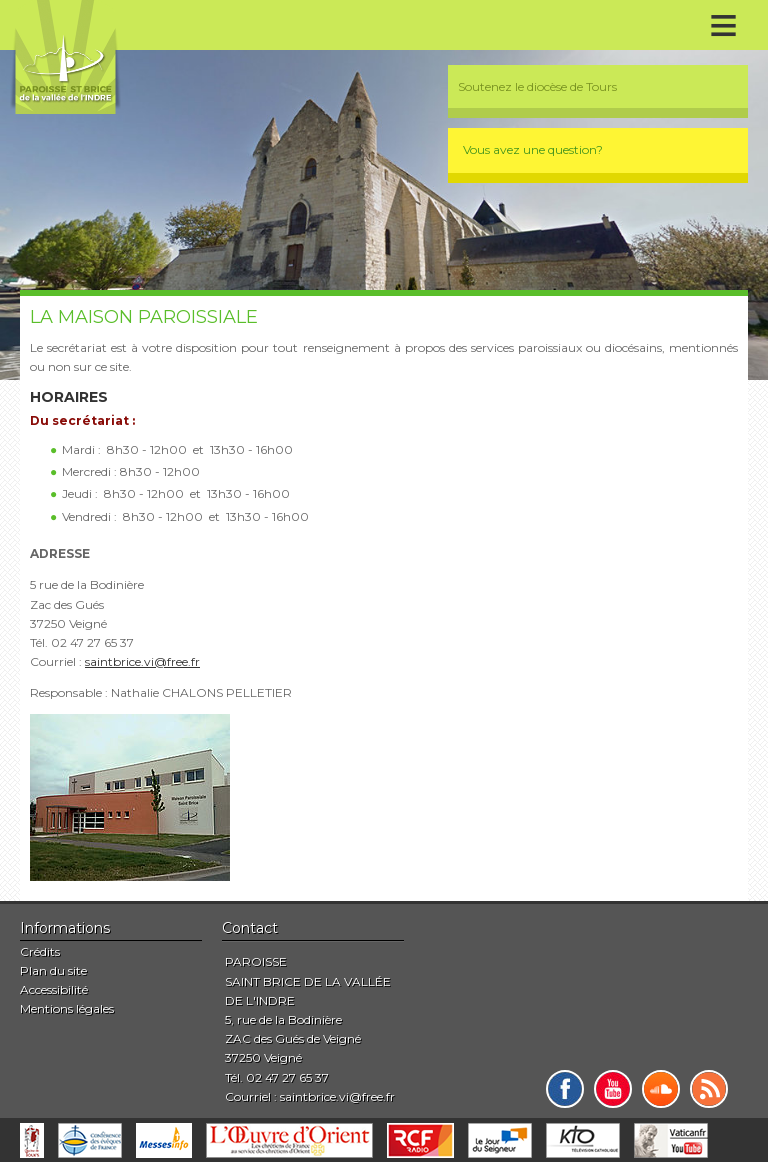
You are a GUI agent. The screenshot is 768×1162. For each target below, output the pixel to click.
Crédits (40, 951)
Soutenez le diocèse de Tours (537, 86)
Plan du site (53, 970)
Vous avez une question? (533, 149)
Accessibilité (54, 989)
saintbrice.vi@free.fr (142, 661)
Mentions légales (67, 1008)
